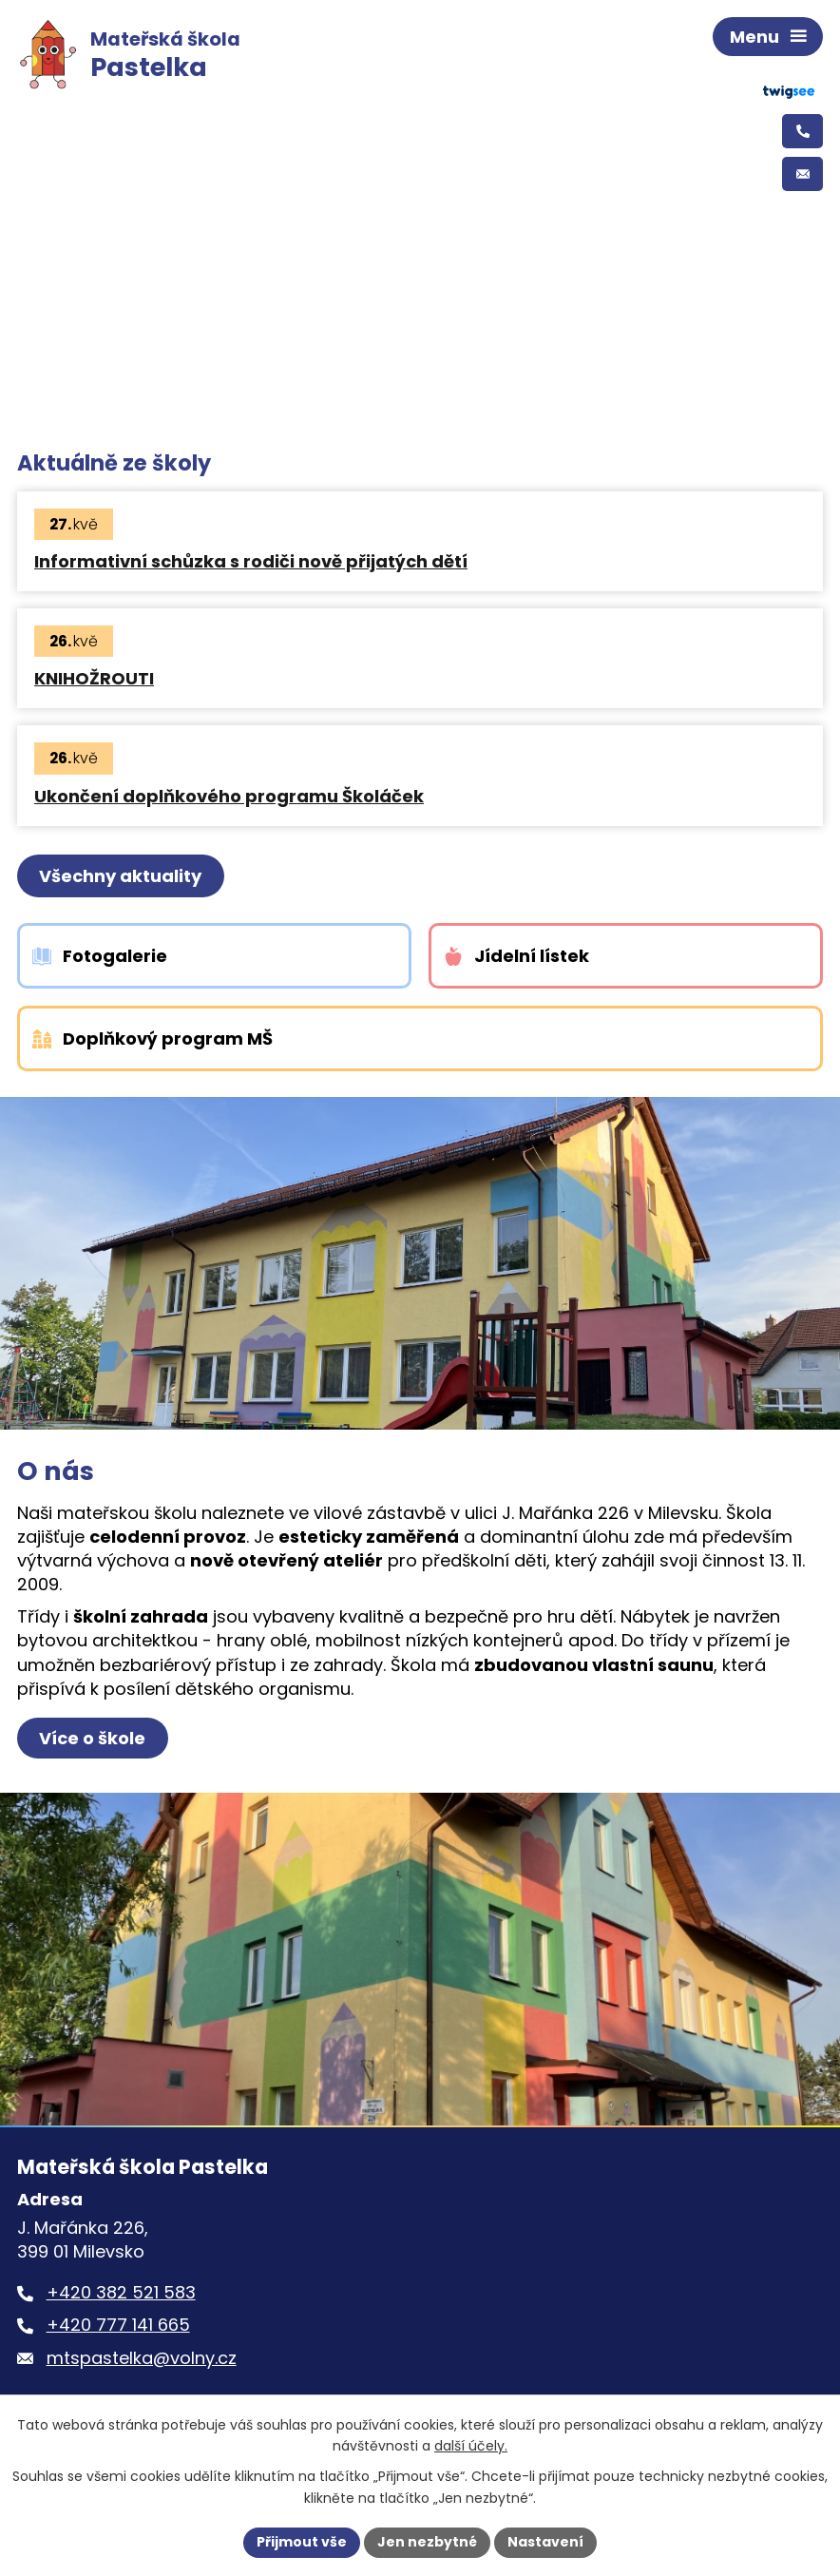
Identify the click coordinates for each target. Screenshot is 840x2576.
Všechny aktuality (120, 876)
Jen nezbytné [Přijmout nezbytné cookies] (427, 2541)
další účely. (470, 2446)
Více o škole (92, 1738)
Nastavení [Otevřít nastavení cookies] (545, 2541)
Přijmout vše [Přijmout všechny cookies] (302, 2541)
